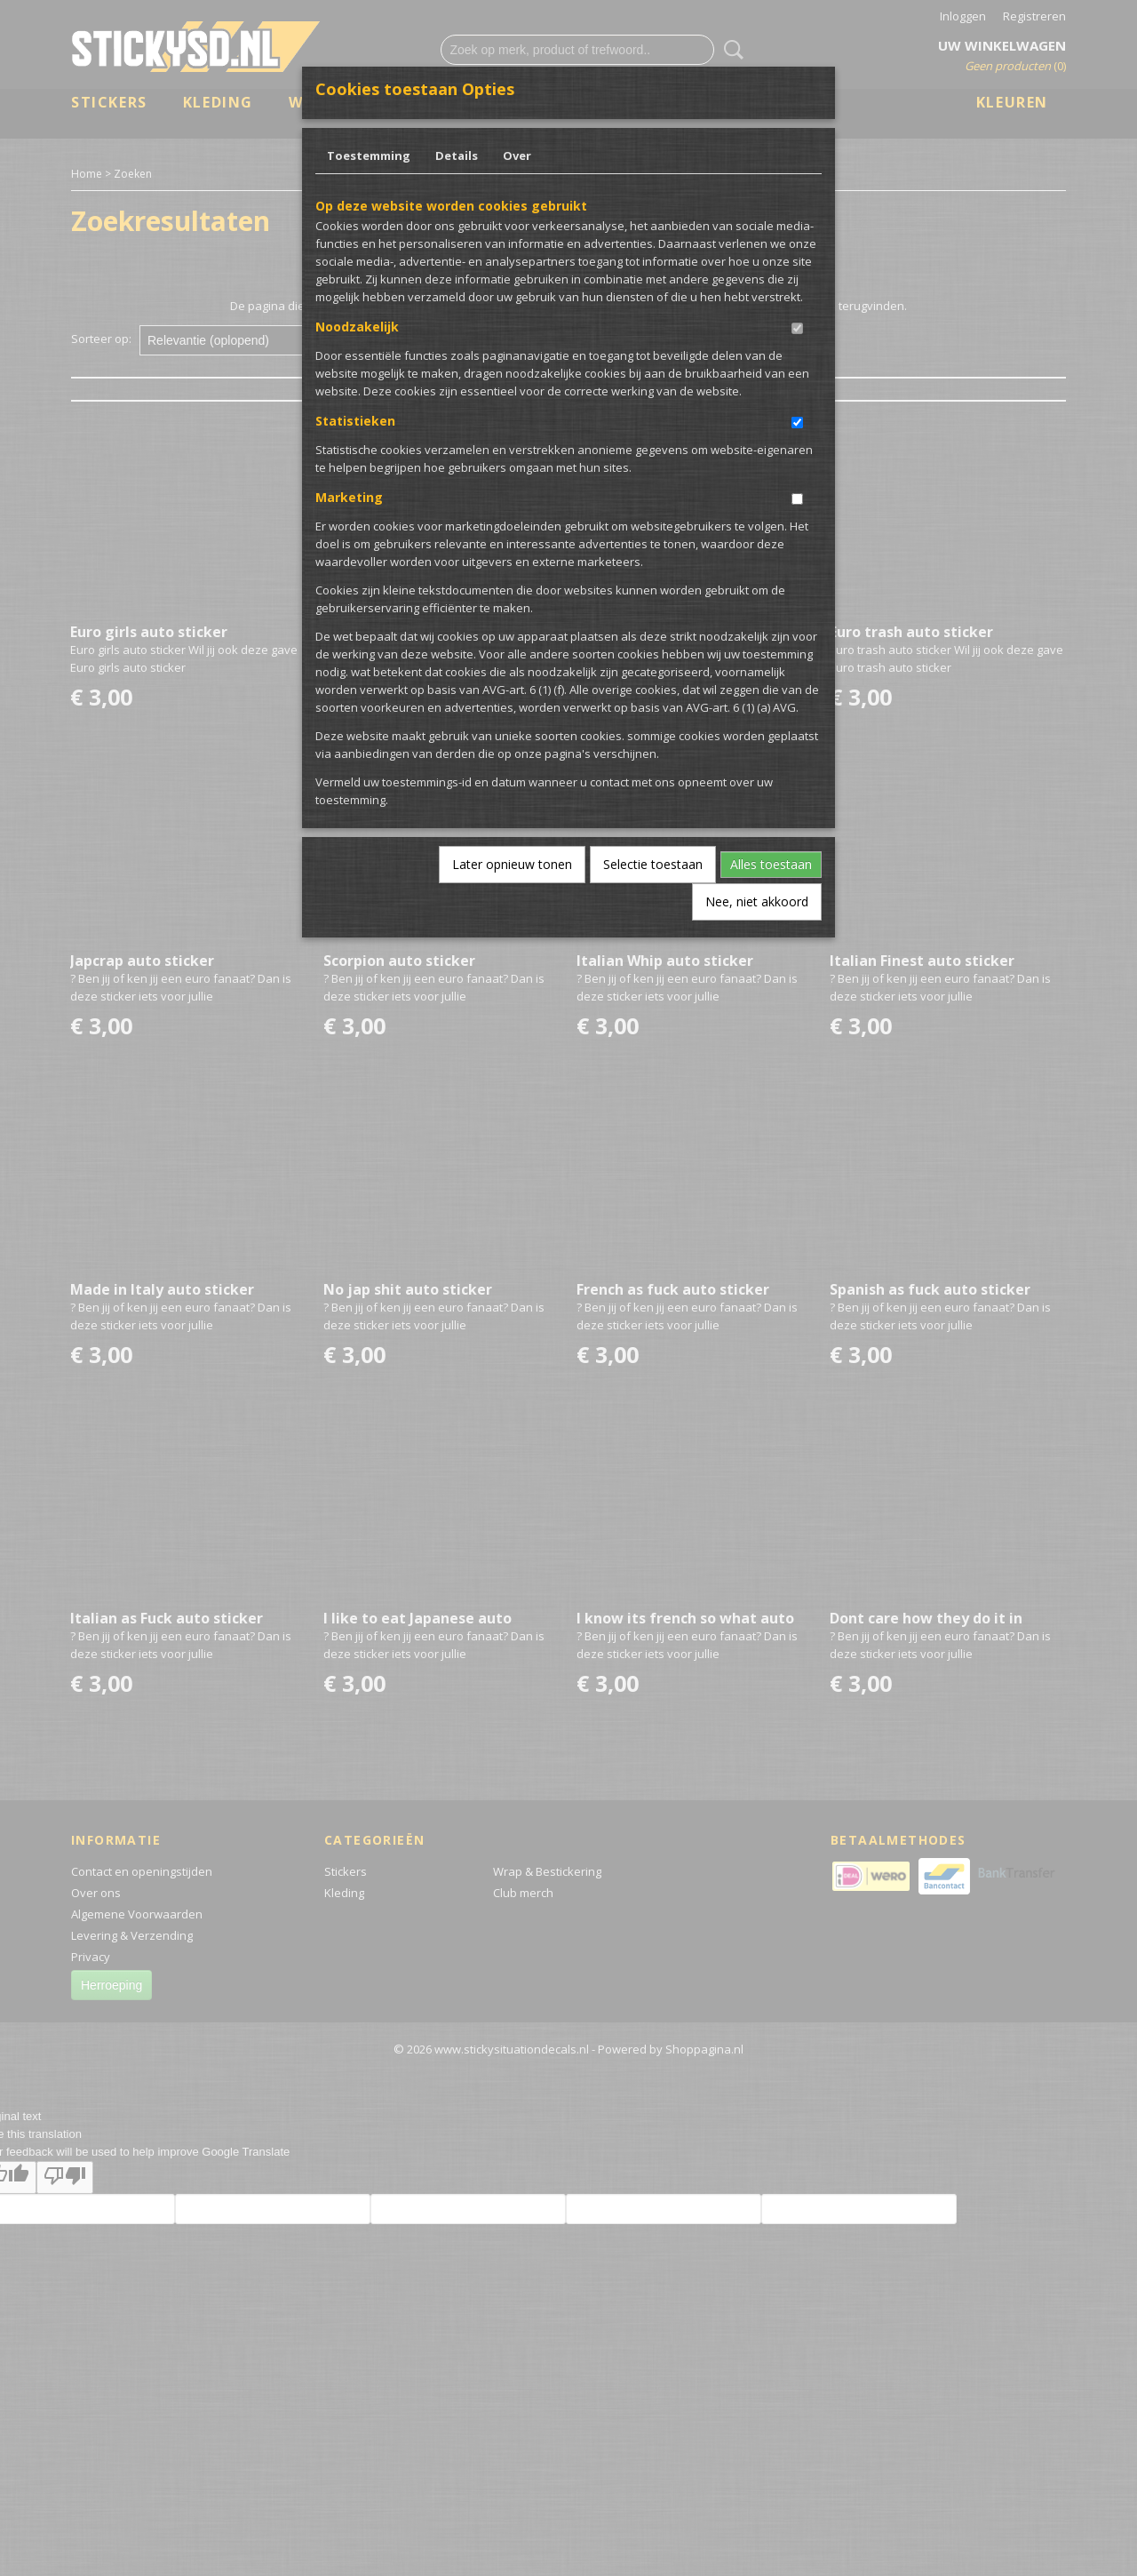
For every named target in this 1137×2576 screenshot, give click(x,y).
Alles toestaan (771, 864)
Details (456, 155)
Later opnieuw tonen (512, 864)
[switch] (797, 328)
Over (517, 155)
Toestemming (368, 155)
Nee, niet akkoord (756, 901)
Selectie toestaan (653, 864)
